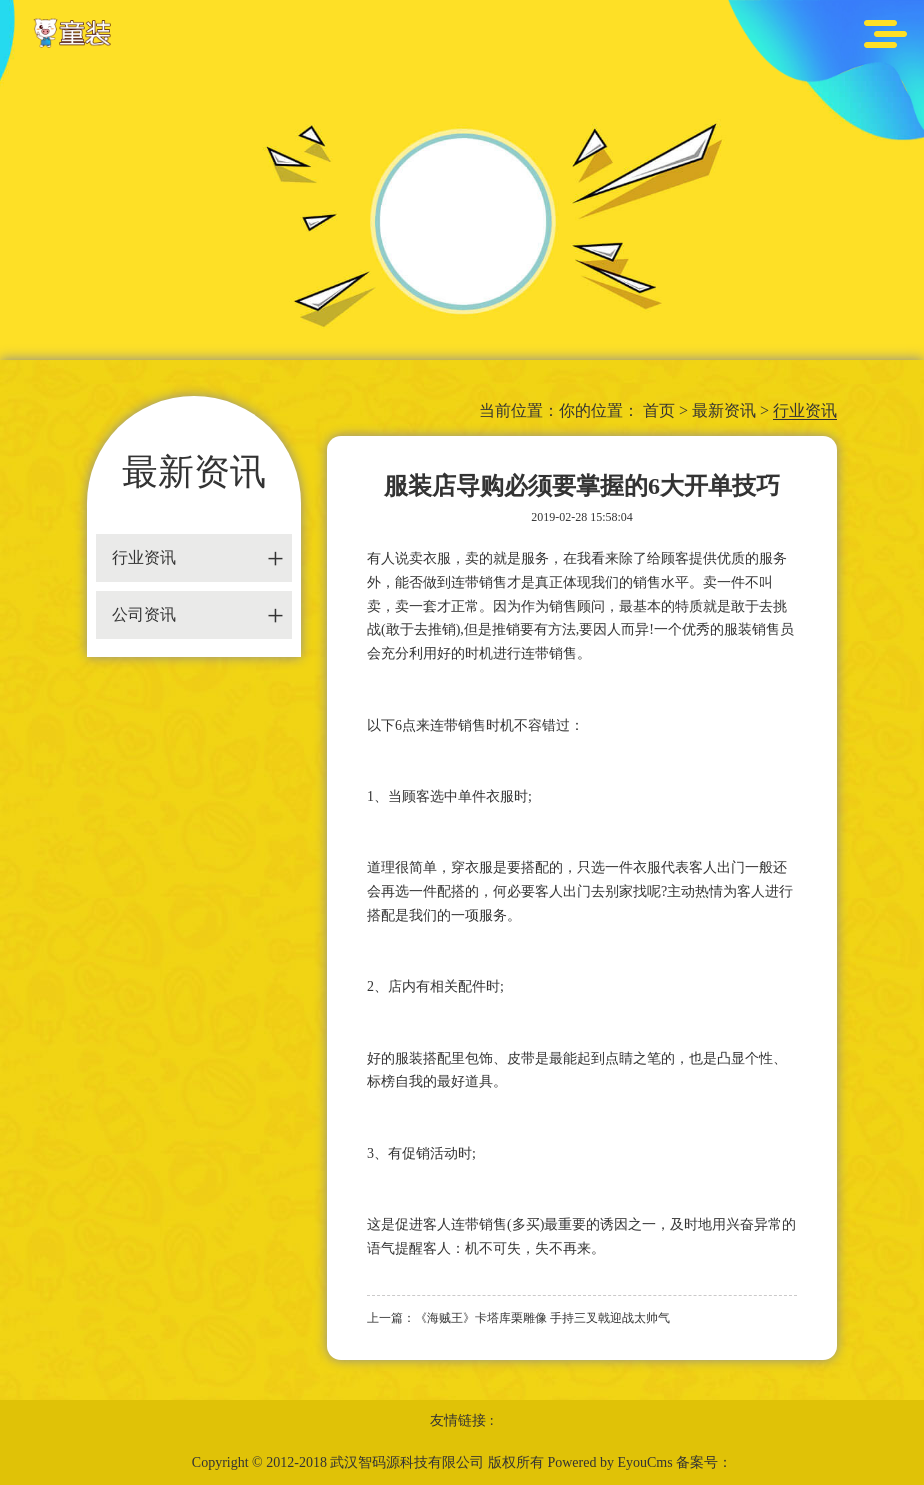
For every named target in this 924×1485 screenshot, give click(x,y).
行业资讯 (805, 410)
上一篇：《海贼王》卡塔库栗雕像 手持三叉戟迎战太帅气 (518, 1318)
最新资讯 (724, 410)
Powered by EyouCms (608, 1462)
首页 (659, 410)
